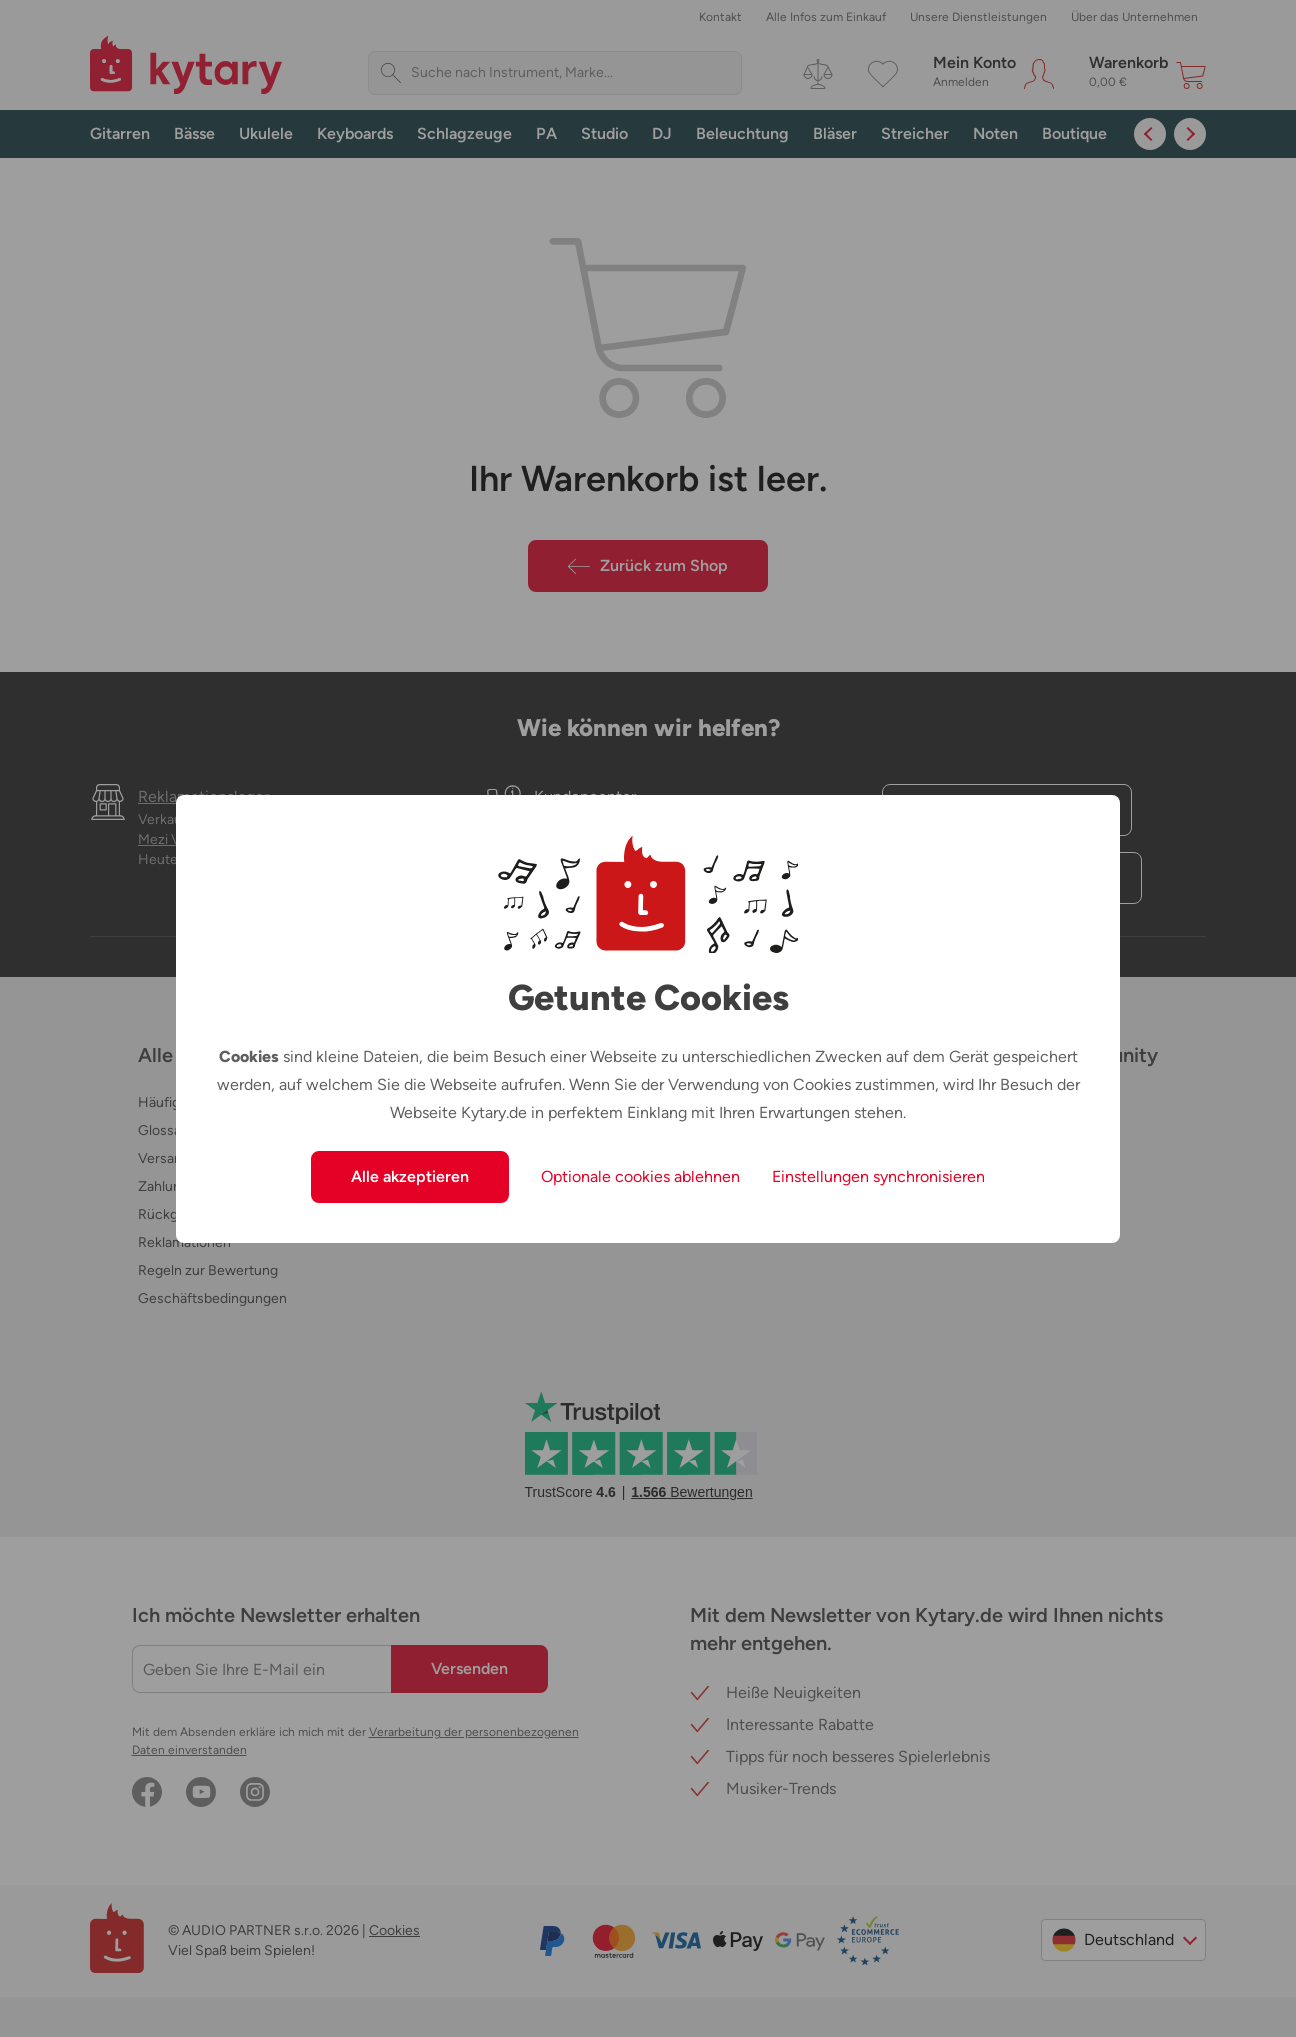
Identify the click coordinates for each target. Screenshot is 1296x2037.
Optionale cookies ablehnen (640, 1176)
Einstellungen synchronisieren (878, 1176)
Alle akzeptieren (410, 1176)
